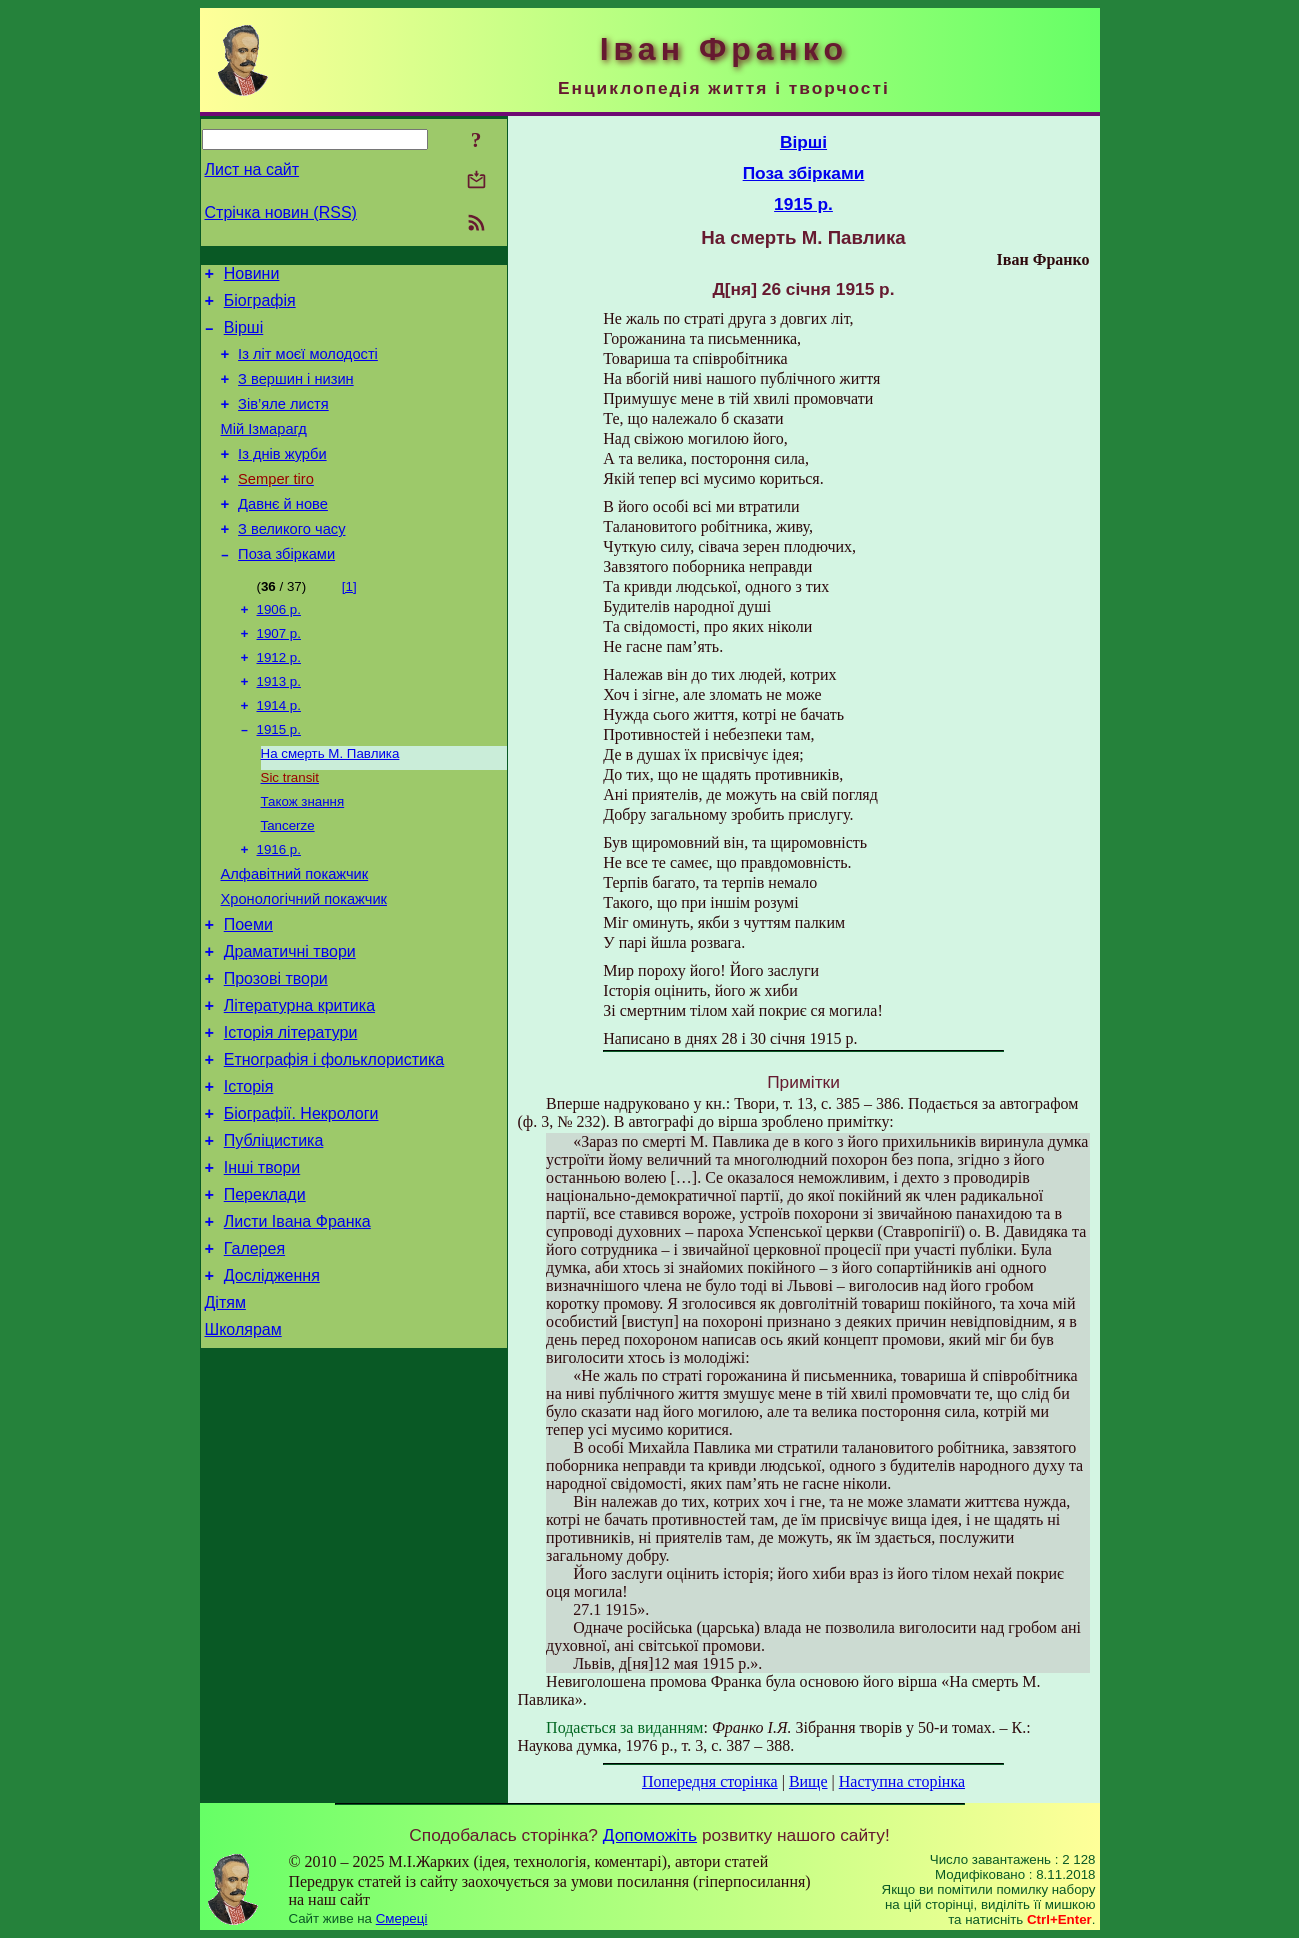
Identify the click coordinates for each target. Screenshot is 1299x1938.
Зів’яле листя (283, 422)
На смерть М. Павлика (330, 803)
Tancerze (288, 881)
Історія (249, 1171)
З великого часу (291, 562)
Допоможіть (650, 1835)
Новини (252, 276)
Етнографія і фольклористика (334, 1141)
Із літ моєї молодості (308, 366)
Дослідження (272, 1381)
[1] (349, 622)
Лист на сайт (252, 169)
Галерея (254, 1351)
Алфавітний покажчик (295, 935)
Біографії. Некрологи (301, 1201)
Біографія (260, 306)
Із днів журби (282, 478)
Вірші (244, 336)
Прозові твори (276, 1051)
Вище (808, 1781)
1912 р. (279, 699)
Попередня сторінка (710, 1781)
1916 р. (279, 907)
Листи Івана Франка (297, 1321)
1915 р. (279, 777)
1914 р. (279, 751)
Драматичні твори (290, 1021)
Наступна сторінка (902, 1781)
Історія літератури (291, 1111)
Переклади (265, 1291)
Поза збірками (286, 590)
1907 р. (279, 673)
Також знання (303, 855)
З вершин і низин (296, 394)
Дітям (225, 1411)
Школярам (243, 1441)
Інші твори (262, 1261)
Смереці (402, 1918)
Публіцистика (274, 1231)
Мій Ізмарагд (264, 450)
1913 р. (279, 725)
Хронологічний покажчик (304, 963)
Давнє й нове (283, 534)
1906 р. (279, 647)
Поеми (248, 991)
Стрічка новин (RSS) (281, 212)
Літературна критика (299, 1081)
